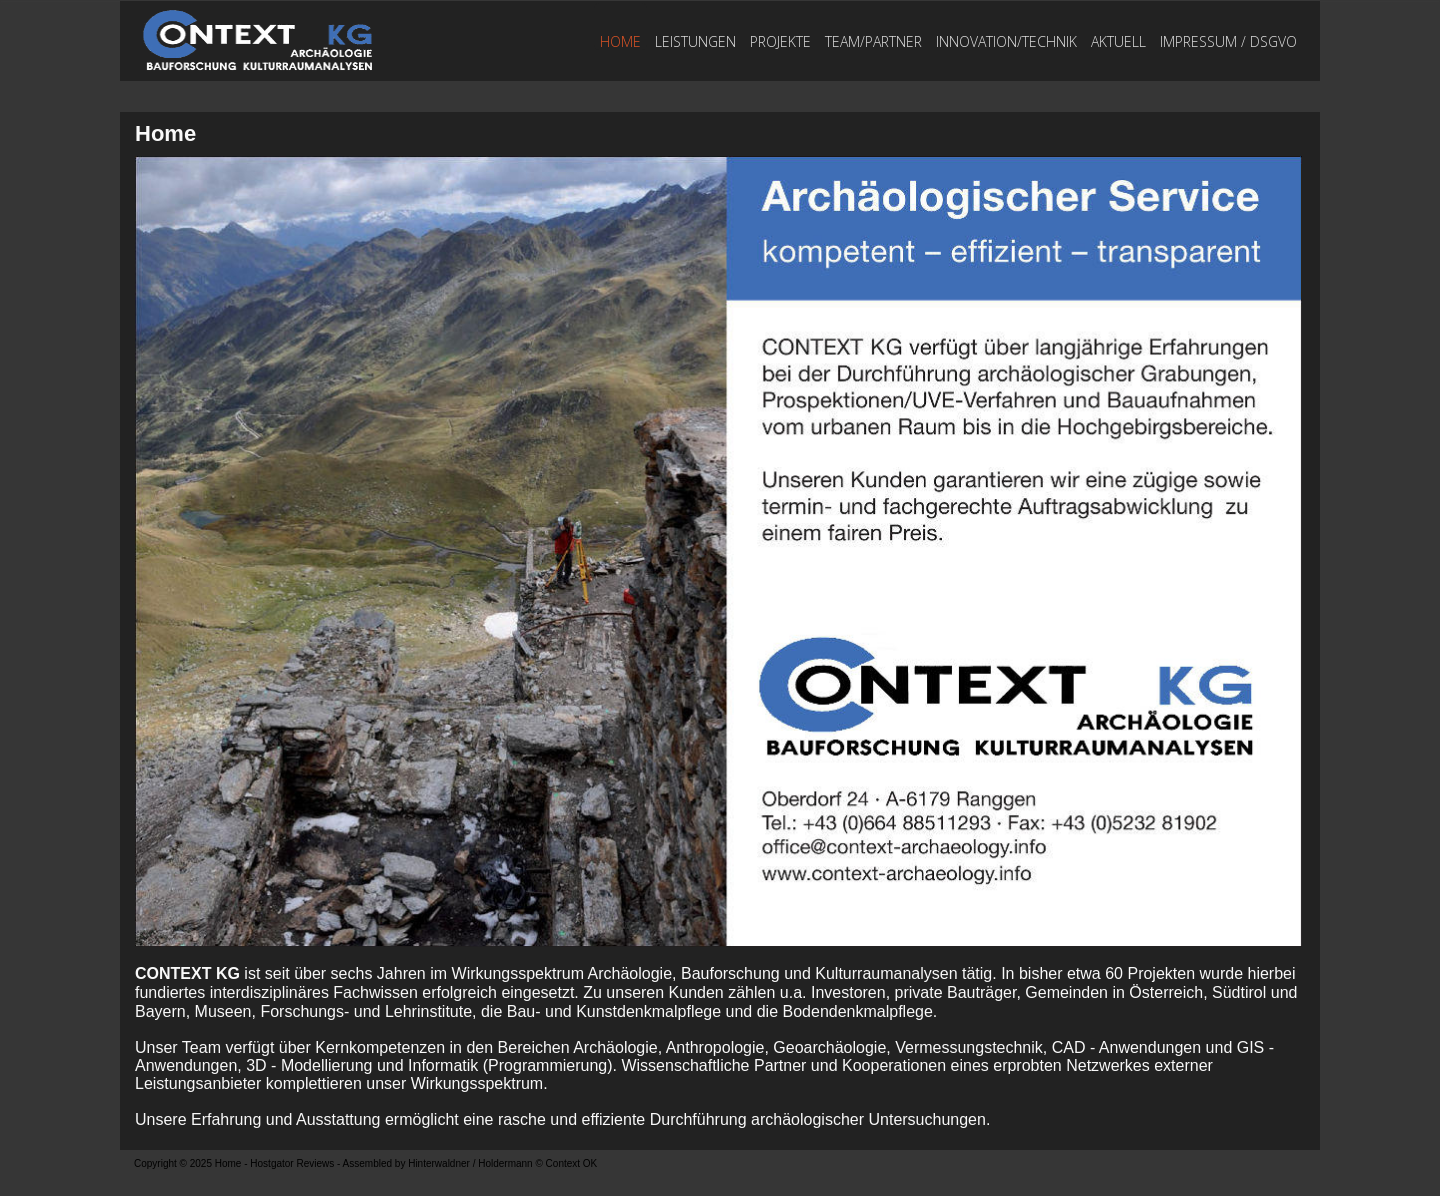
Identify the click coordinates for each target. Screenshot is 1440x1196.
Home (620, 41)
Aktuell (1118, 41)
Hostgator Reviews (292, 1163)
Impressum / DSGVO (1228, 41)
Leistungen (695, 41)
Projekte (780, 41)
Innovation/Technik (1006, 41)
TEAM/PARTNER (873, 41)
